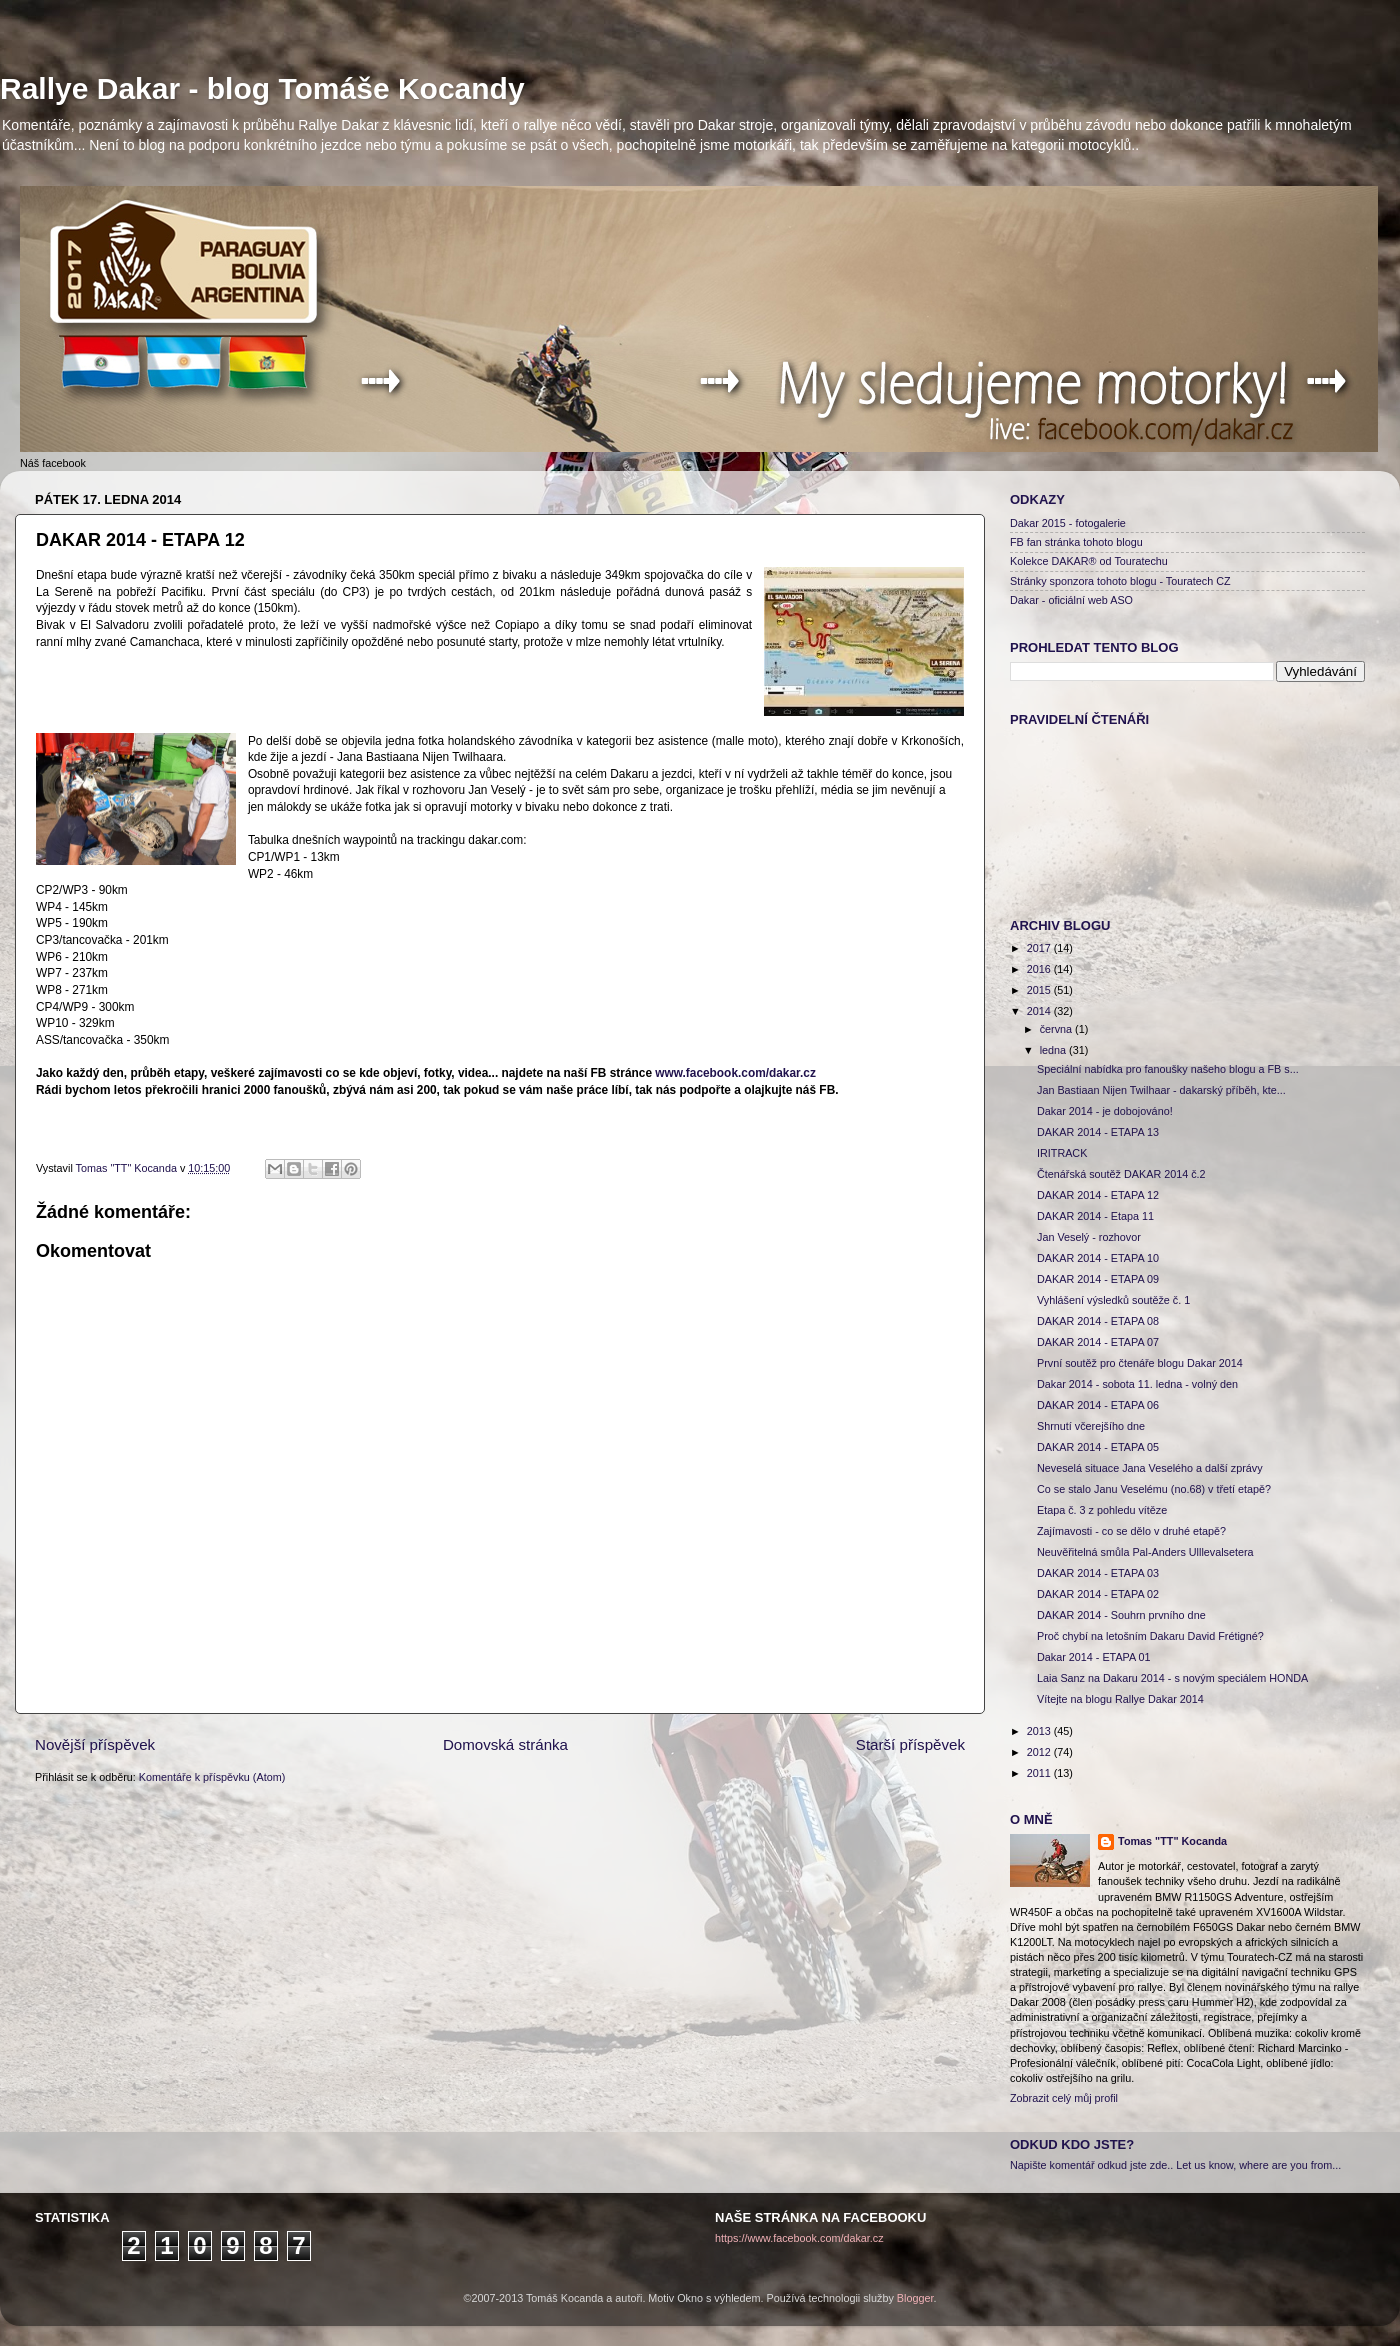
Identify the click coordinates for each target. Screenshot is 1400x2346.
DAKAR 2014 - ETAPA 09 (1098, 1279)
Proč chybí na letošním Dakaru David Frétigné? (1150, 1636)
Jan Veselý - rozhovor (1089, 1237)
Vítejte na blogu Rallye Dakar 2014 (1120, 1699)
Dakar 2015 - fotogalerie (1068, 523)
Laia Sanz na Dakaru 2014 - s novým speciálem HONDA (1172, 1678)
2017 (1040, 948)
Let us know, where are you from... (1258, 2165)
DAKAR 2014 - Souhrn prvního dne (1121, 1615)
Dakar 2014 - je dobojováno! (1105, 1111)
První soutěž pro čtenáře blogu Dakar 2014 (1140, 1363)
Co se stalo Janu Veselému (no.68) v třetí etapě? (1154, 1489)
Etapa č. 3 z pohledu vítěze (1102, 1510)
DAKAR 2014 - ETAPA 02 (1098, 1594)
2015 (1040, 990)
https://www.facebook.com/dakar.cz (799, 2238)
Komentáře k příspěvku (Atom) (212, 1777)
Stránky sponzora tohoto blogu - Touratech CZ (1120, 581)
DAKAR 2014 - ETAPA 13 (1098, 1132)
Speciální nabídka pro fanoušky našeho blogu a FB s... (1168, 1069)
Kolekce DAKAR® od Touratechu (1089, 561)
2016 (1040, 969)
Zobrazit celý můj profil (1064, 2098)
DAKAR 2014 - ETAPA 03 (1098, 1573)
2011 (1040, 1773)
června (1057, 1029)
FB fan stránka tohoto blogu (1076, 542)
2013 (1040, 1731)
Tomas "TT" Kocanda (128, 1168)
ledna (1054, 1050)
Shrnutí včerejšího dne (1091, 1426)
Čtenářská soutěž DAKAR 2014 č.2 (1121, 1174)
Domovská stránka (505, 1744)
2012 (1040, 1752)
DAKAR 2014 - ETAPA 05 (1098, 1447)
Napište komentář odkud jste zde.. (1091, 2165)
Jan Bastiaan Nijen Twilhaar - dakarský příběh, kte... (1161, 1090)
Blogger (915, 2298)
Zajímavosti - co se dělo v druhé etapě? (1131, 1531)
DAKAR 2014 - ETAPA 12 (1098, 1195)
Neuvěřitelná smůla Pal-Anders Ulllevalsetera (1145, 1552)
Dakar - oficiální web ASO (1071, 600)
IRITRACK (1062, 1153)
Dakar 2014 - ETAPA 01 (1094, 1657)
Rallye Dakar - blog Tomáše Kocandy (262, 88)
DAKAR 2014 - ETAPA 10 (1098, 1258)
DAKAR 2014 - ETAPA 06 (1098, 1405)
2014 (1040, 1011)
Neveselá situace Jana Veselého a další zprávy (1150, 1468)
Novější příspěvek (95, 1744)
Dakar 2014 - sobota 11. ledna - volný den (1137, 1384)
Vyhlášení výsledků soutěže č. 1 (1113, 1300)
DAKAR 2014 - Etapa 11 (1095, 1216)
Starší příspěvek (910, 1744)
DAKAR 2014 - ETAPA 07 (1098, 1342)
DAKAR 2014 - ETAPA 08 (1098, 1321)
